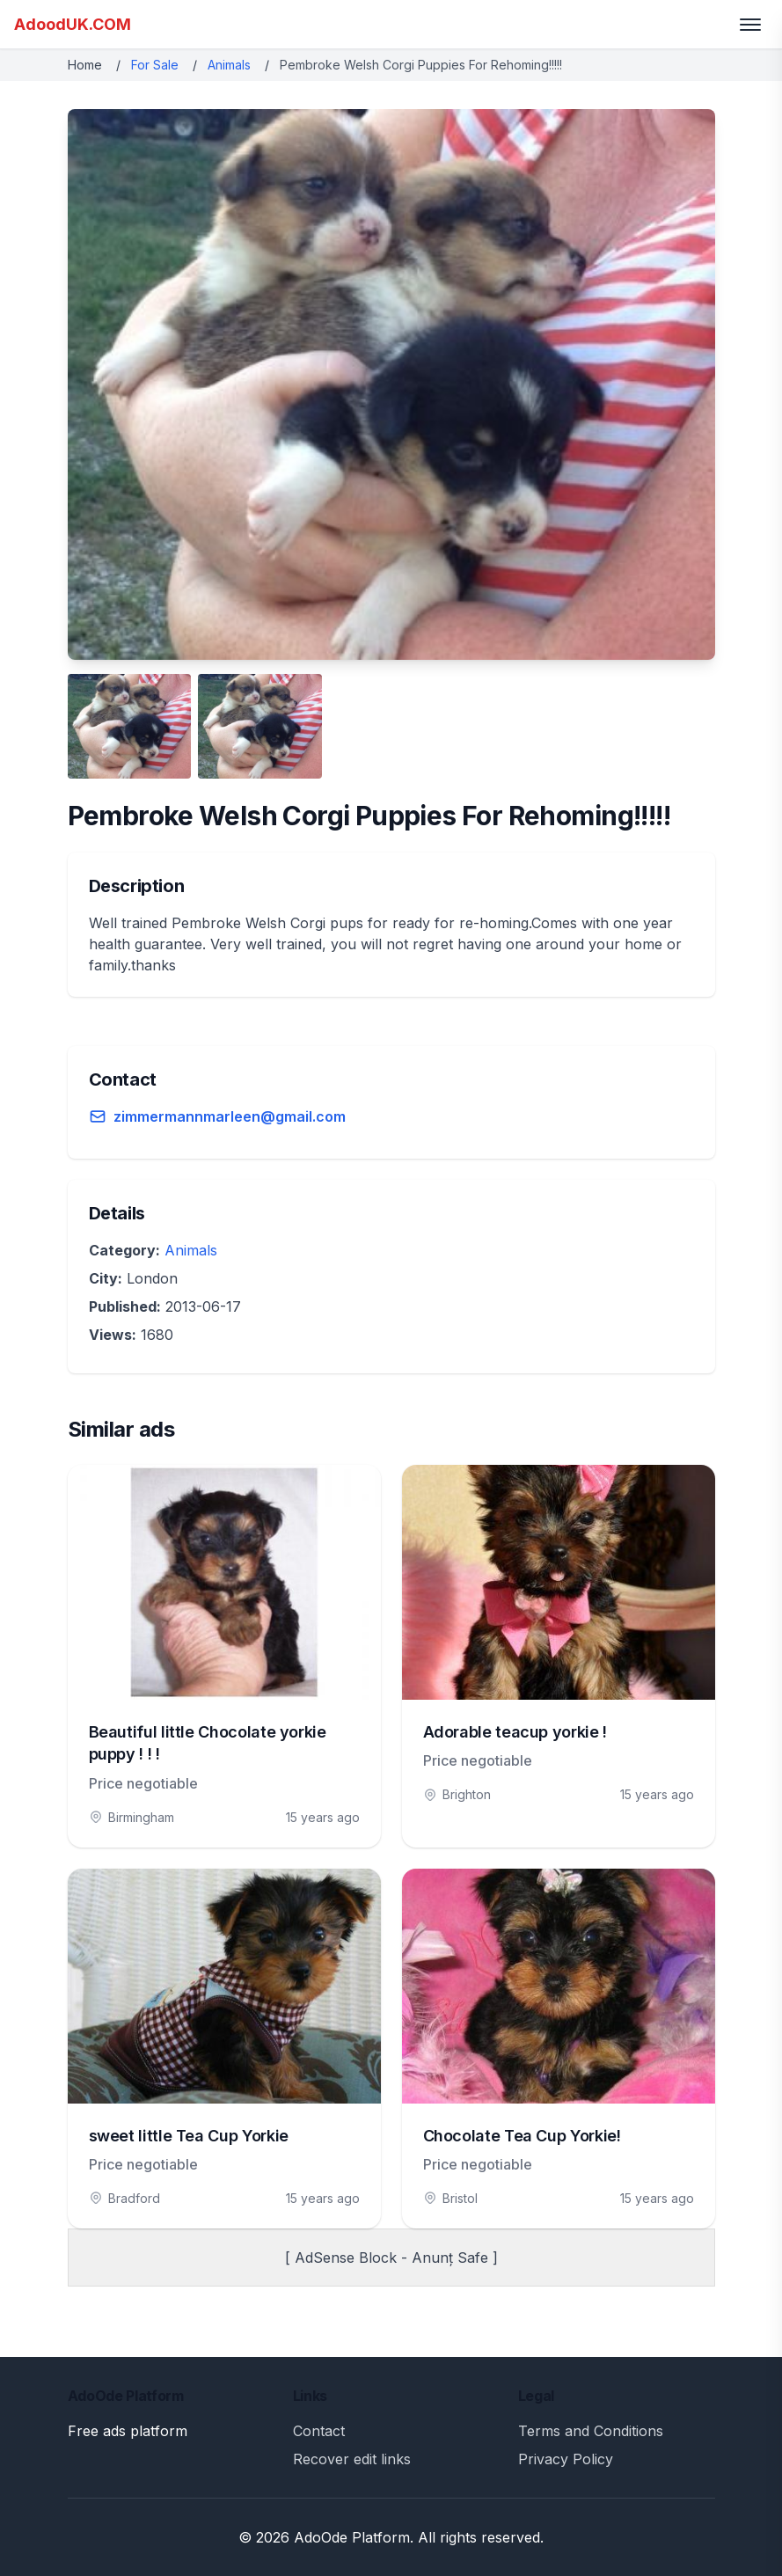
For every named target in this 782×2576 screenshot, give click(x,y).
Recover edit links (352, 2459)
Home (85, 64)
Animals (229, 64)
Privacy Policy (565, 2459)
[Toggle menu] (750, 24)
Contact (319, 2431)
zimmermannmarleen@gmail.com (229, 1116)
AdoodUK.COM (72, 24)
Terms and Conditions (590, 2431)
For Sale (155, 64)
